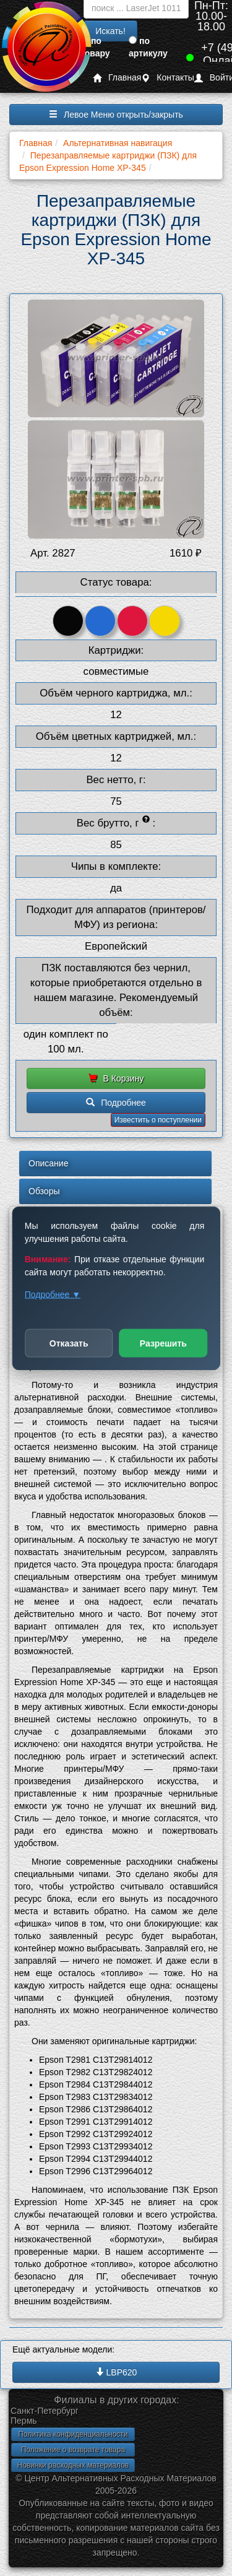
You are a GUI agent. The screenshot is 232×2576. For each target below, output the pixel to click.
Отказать (68, 1343)
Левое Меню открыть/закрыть (116, 114)
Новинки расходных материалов (73, 2465)
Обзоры (44, 1191)
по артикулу (148, 47)
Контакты (167, 78)
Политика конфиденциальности (72, 2434)
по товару (95, 47)
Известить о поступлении (158, 1120)
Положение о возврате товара (73, 2449)
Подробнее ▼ (52, 1294)
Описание (48, 1163)
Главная (117, 78)
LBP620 (116, 2372)
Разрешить (163, 1343)
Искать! (110, 31)
